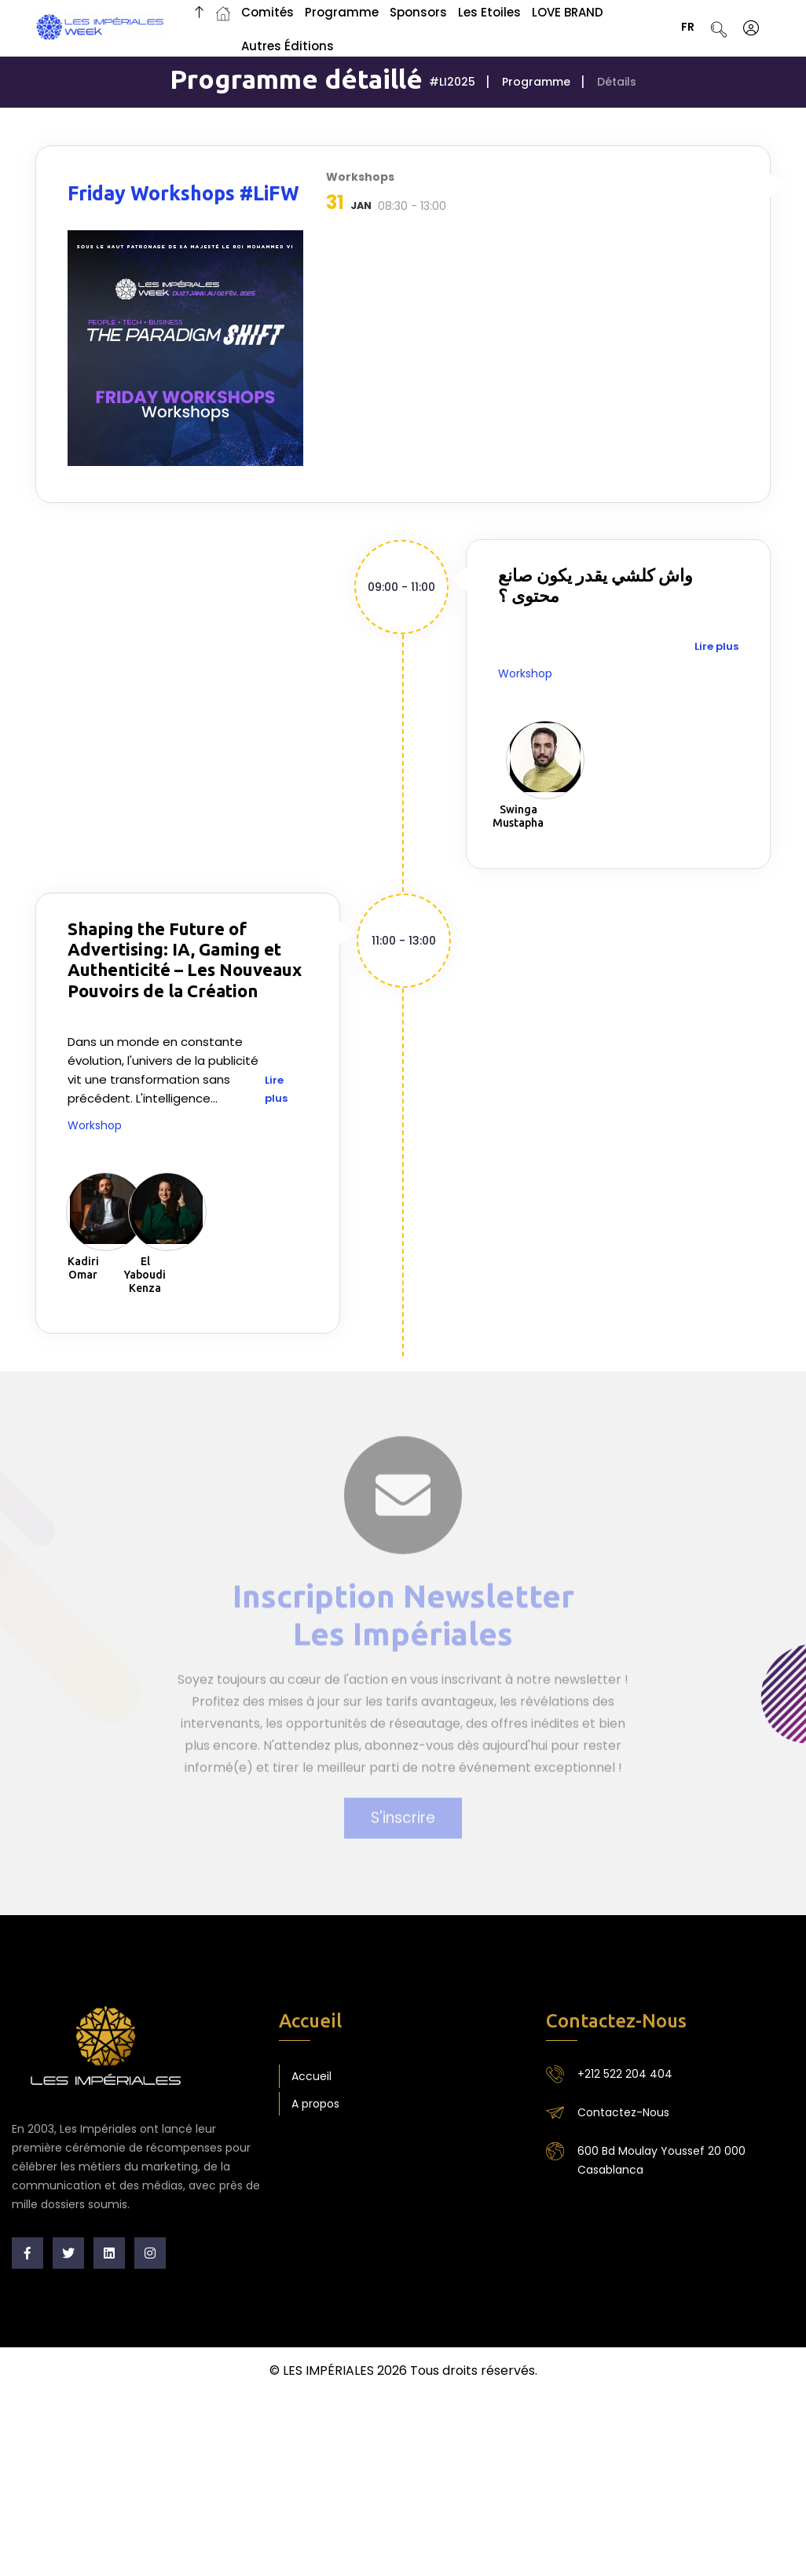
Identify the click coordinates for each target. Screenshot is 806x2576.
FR (693, 27)
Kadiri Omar (83, 1268)
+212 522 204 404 (624, 2074)
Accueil (311, 2076)
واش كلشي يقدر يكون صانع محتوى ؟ (595, 585)
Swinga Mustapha (518, 816)
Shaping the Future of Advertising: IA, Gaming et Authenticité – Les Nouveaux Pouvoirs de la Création (185, 959)
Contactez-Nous (623, 2112)
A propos (315, 2104)
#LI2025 (452, 82)
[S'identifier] (751, 28)
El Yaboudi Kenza (145, 1274)
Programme (536, 82)
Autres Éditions (287, 46)
